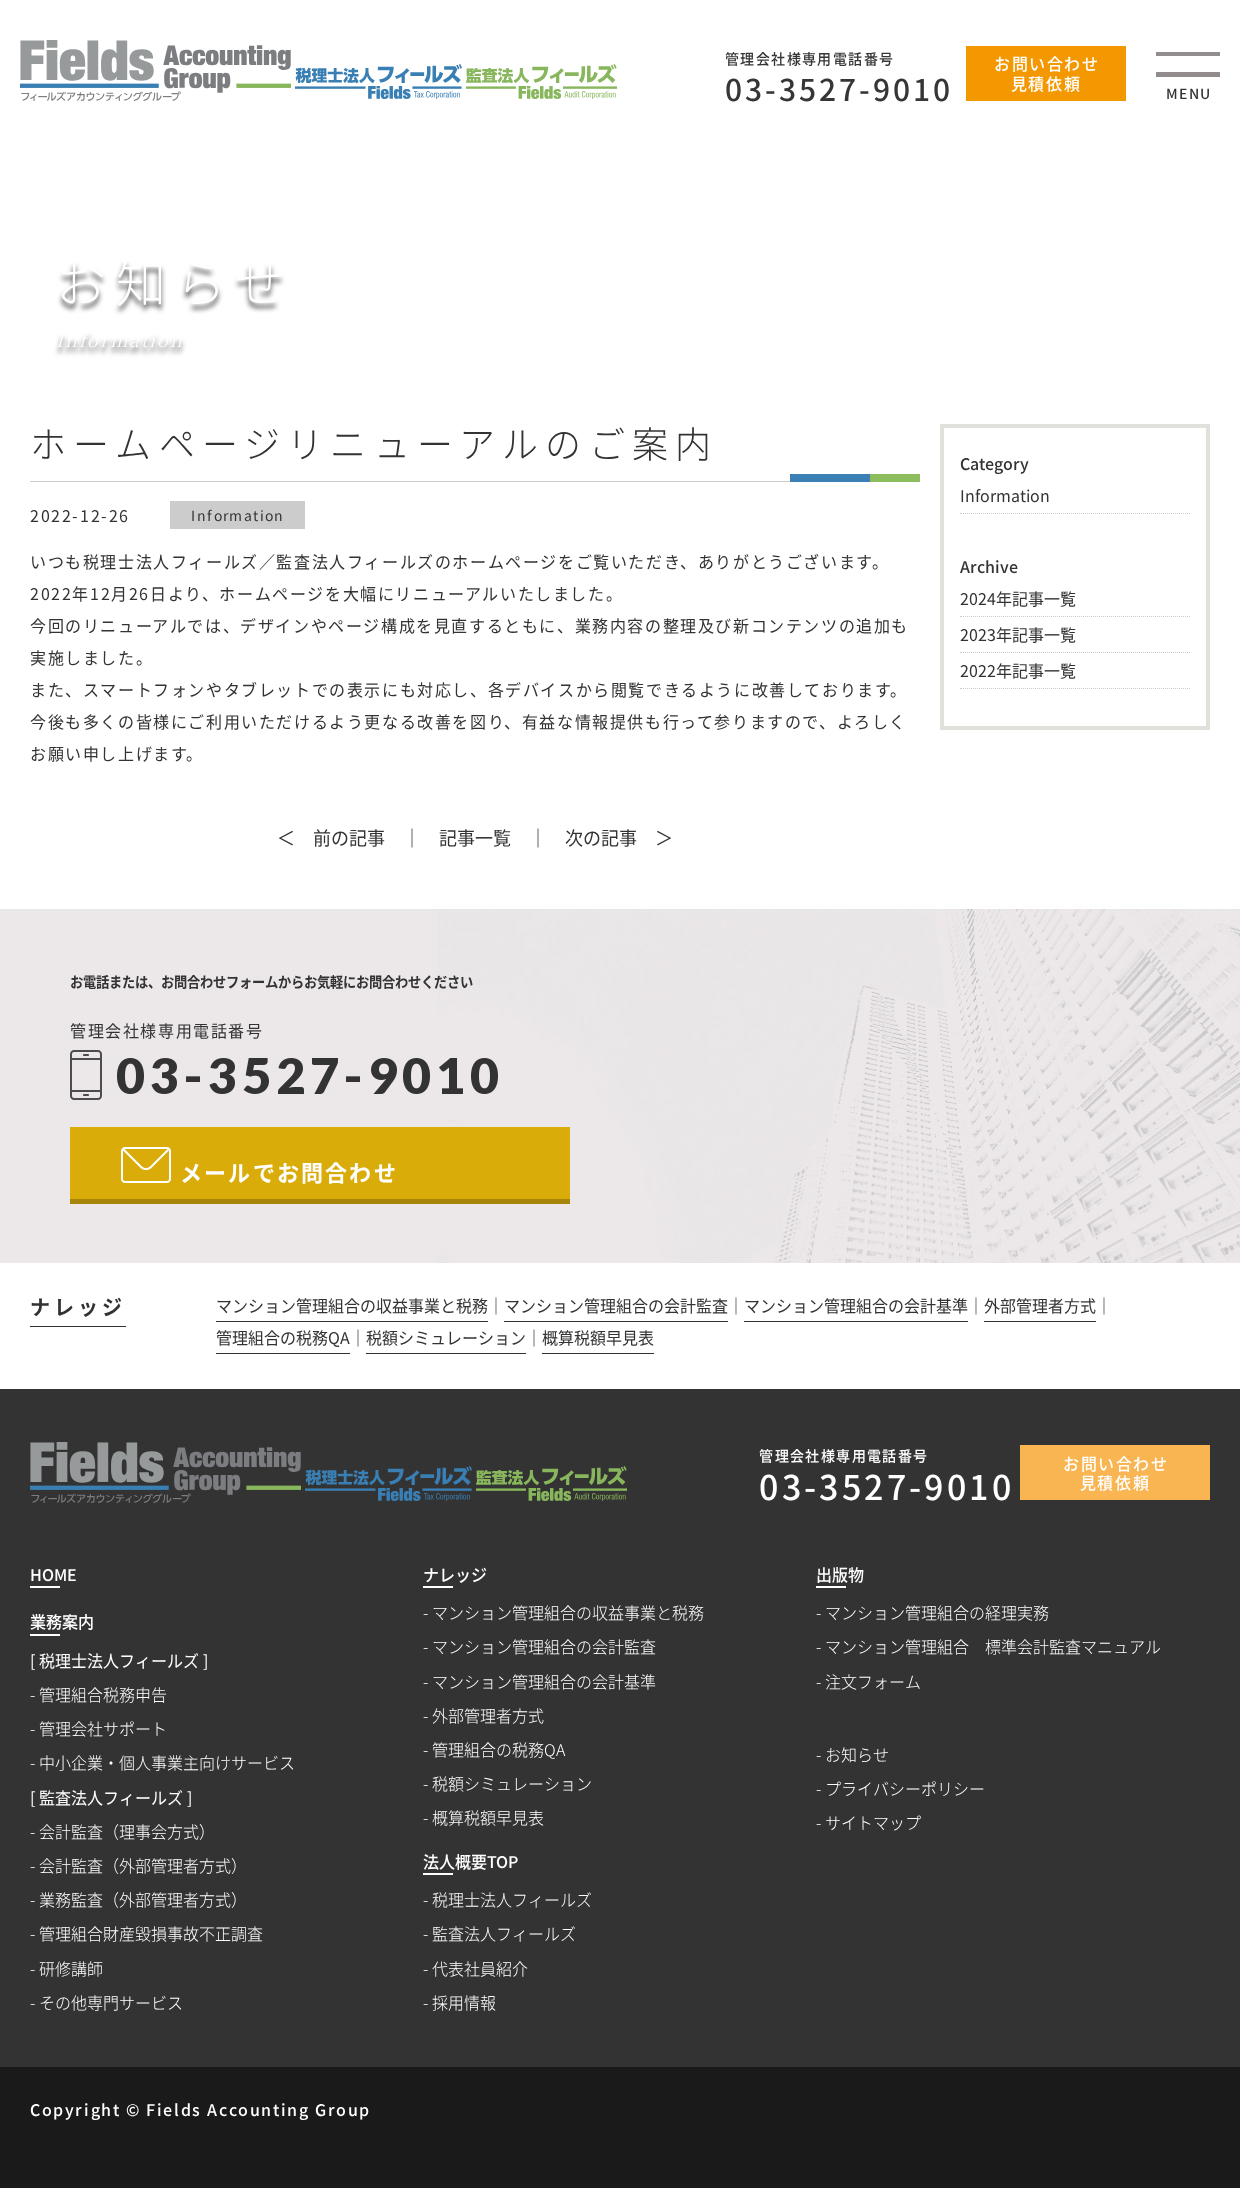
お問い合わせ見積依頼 (1047, 72)
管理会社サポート (103, 1728)
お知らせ (772, 339)
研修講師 (71, 1968)
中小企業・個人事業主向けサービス (167, 1762)
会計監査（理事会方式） (127, 1831)
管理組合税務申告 (103, 1694)
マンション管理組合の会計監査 (616, 1307)
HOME (669, 339)
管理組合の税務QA (283, 1339)
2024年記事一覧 (1018, 598)
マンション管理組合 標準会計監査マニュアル (993, 1646)
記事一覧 (475, 837)
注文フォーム (873, 1681)
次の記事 (601, 837)
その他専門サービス (111, 2002)
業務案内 (62, 1622)
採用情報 (464, 2002)
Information (237, 515)
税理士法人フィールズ (512, 1899)
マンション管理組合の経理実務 (937, 1612)
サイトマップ (873, 1822)
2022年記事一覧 (1018, 670)
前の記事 (349, 837)
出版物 (840, 1575)
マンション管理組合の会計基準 (856, 1307)
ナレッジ (78, 1309)
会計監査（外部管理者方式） (143, 1865)
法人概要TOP (470, 1862)
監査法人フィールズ (504, 1933)
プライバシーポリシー (905, 1788)
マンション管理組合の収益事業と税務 (352, 1307)
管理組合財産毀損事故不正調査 (151, 1933)
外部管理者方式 (1040, 1307)
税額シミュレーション (446, 1339)
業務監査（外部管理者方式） (143, 1899)
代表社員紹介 (480, 1968)
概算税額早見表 (598, 1339)
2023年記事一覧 (1018, 634)
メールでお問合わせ (289, 1171)
